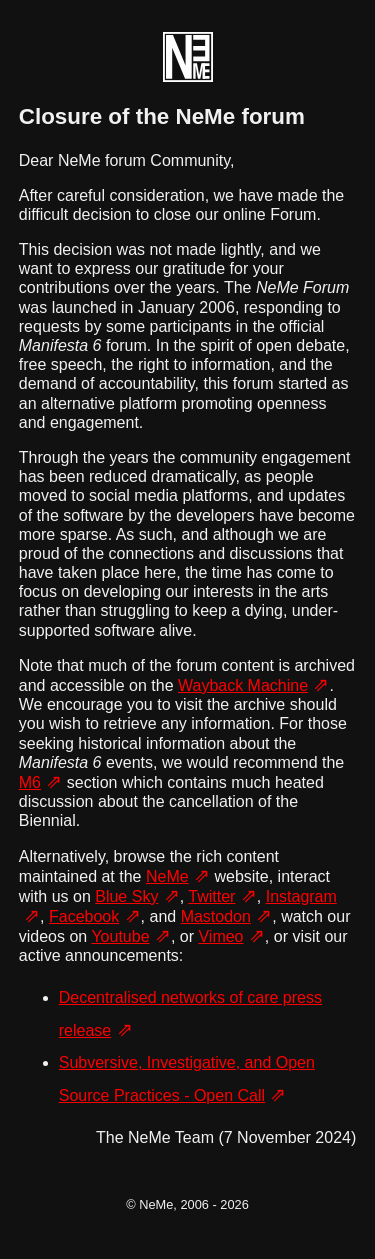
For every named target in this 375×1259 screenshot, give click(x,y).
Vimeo (220, 936)
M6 (30, 782)
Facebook (84, 916)
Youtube (120, 936)
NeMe (167, 876)
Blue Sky (126, 896)
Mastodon (216, 916)
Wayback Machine (243, 685)
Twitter (211, 896)
